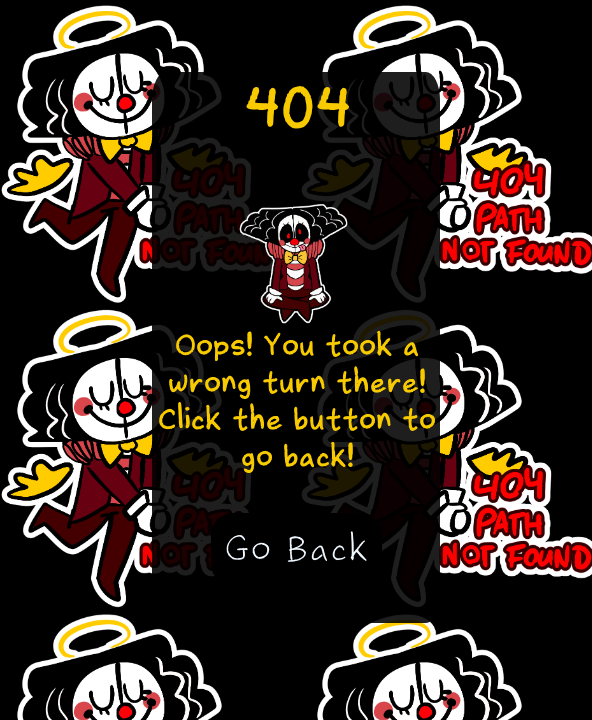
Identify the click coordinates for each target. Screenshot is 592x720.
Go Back (296, 549)
